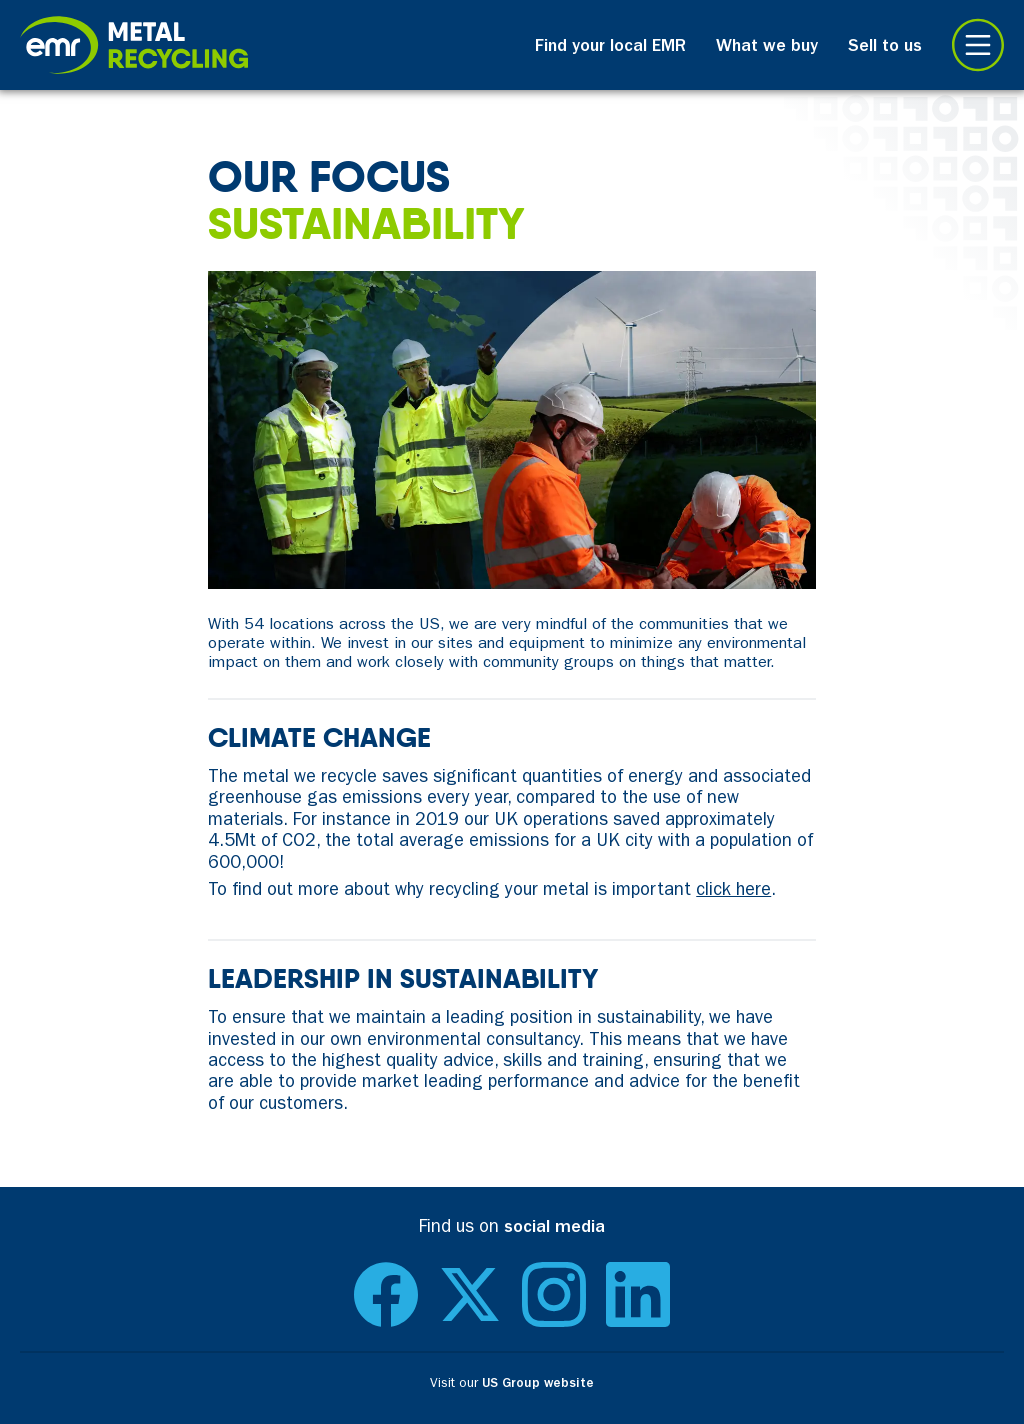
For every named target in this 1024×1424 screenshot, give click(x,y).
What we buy (767, 48)
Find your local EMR (610, 48)
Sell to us (885, 48)
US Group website (538, 1384)
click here (733, 892)
